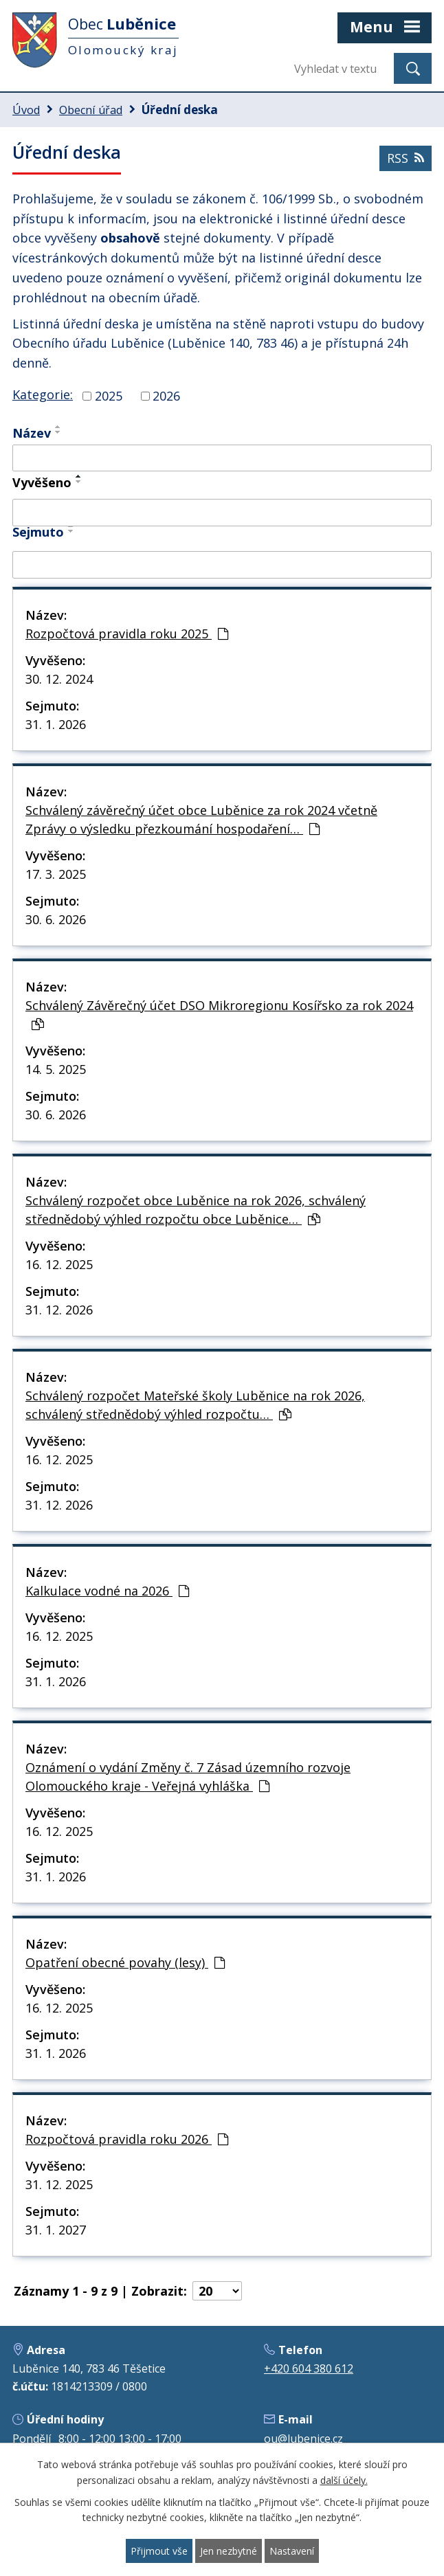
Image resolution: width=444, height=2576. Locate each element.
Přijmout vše (159, 2550)
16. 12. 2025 (59, 1264)
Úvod (26, 109)
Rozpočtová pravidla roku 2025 (126, 633)
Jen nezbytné (228, 2550)
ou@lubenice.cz (303, 2438)
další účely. (344, 2480)
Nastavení (291, 2550)
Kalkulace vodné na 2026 (107, 1590)
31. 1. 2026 (55, 724)
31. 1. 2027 (55, 2229)
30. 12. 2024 (59, 679)
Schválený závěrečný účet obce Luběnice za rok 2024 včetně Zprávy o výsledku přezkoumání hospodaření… (201, 819)
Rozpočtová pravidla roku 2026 (126, 2139)
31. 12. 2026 (59, 1309)
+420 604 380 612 (308, 2368)
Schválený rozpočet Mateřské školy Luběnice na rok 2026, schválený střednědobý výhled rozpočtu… (195, 1404)
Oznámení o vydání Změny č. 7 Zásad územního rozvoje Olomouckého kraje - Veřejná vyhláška (188, 1776)
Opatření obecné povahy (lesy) (125, 1962)
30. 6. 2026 (55, 919)
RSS (405, 158)
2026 (166, 396)
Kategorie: (42, 394)
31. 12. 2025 (59, 2184)
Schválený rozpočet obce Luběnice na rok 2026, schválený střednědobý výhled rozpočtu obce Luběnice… (195, 1209)
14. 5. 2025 (55, 1069)
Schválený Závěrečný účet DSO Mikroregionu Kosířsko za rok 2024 (219, 1014)
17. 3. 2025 (55, 874)
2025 (108, 396)
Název (31, 433)
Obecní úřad (90, 109)
